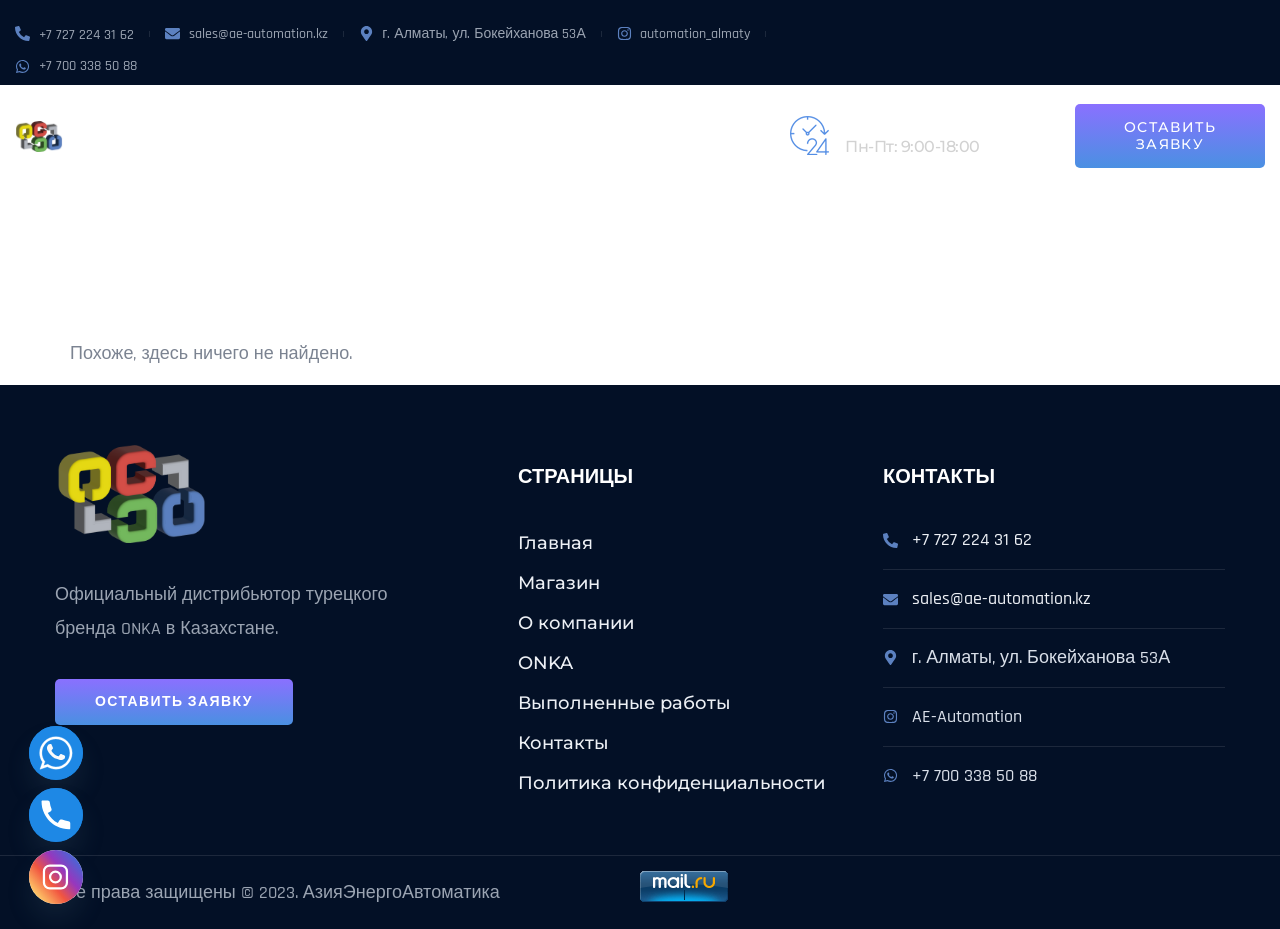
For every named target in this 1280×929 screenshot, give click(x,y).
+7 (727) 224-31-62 (910, 124)
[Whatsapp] (56, 753)
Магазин (253, 113)
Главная (555, 543)
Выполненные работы (663, 113)
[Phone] (56, 815)
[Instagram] (56, 877)
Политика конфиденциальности (671, 783)
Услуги (513, 113)
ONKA (438, 113)
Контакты (258, 159)
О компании (354, 113)
